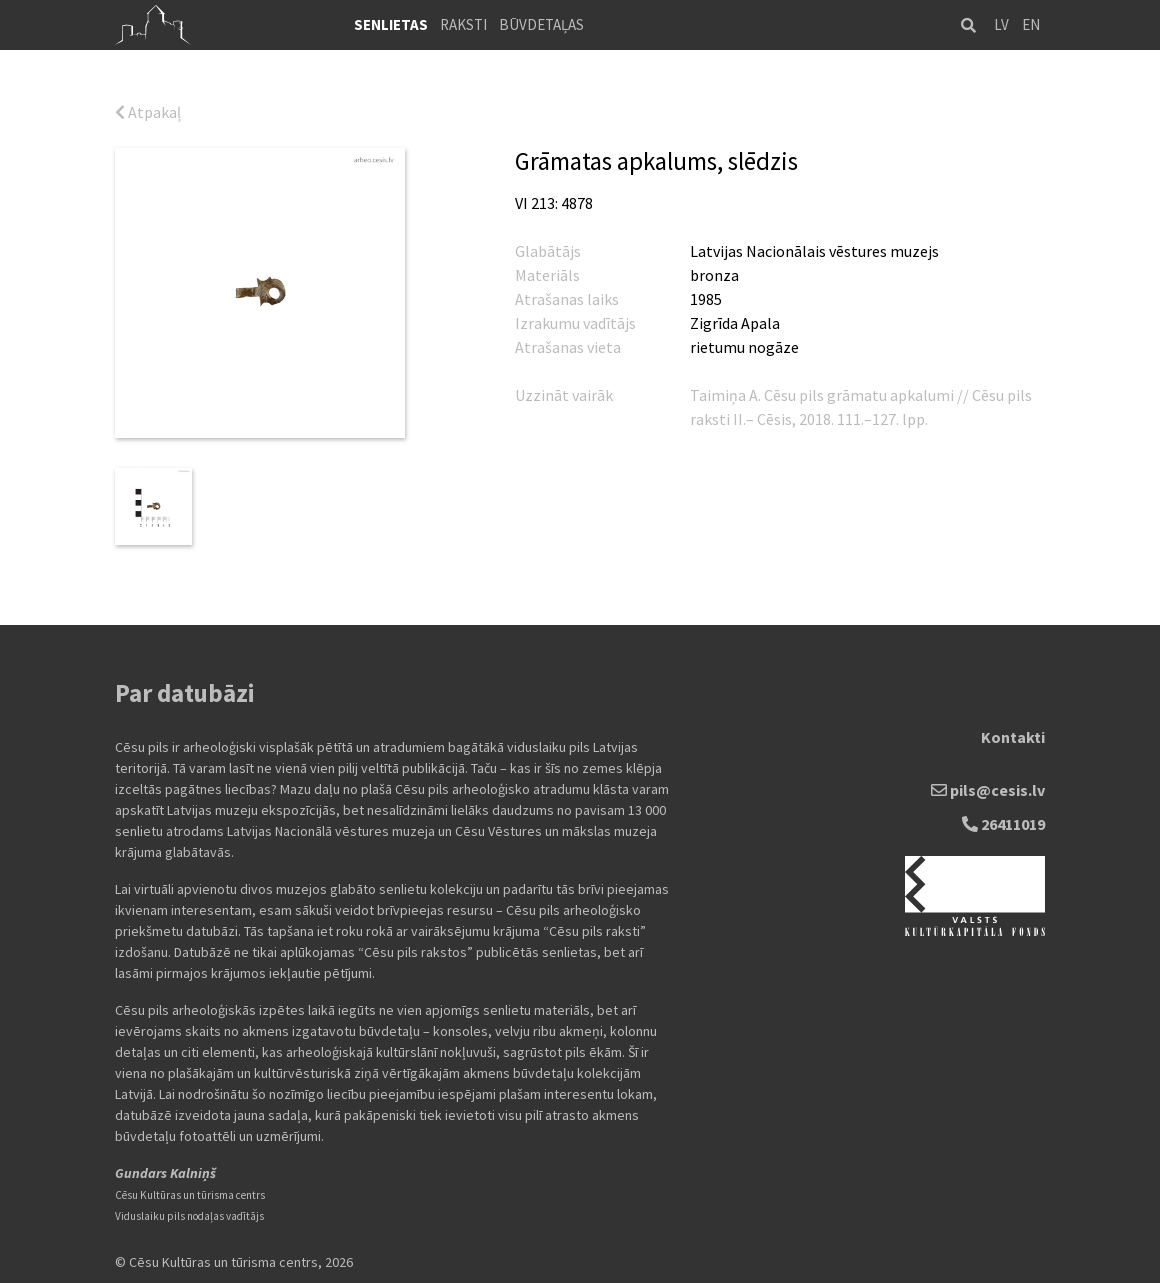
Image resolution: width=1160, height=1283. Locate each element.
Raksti (463, 24)
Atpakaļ (148, 112)
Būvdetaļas (541, 24)
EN (1031, 24)
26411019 (1003, 824)
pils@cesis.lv (988, 790)
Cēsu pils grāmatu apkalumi (859, 395)
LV (1001, 24)
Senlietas (391, 24)
